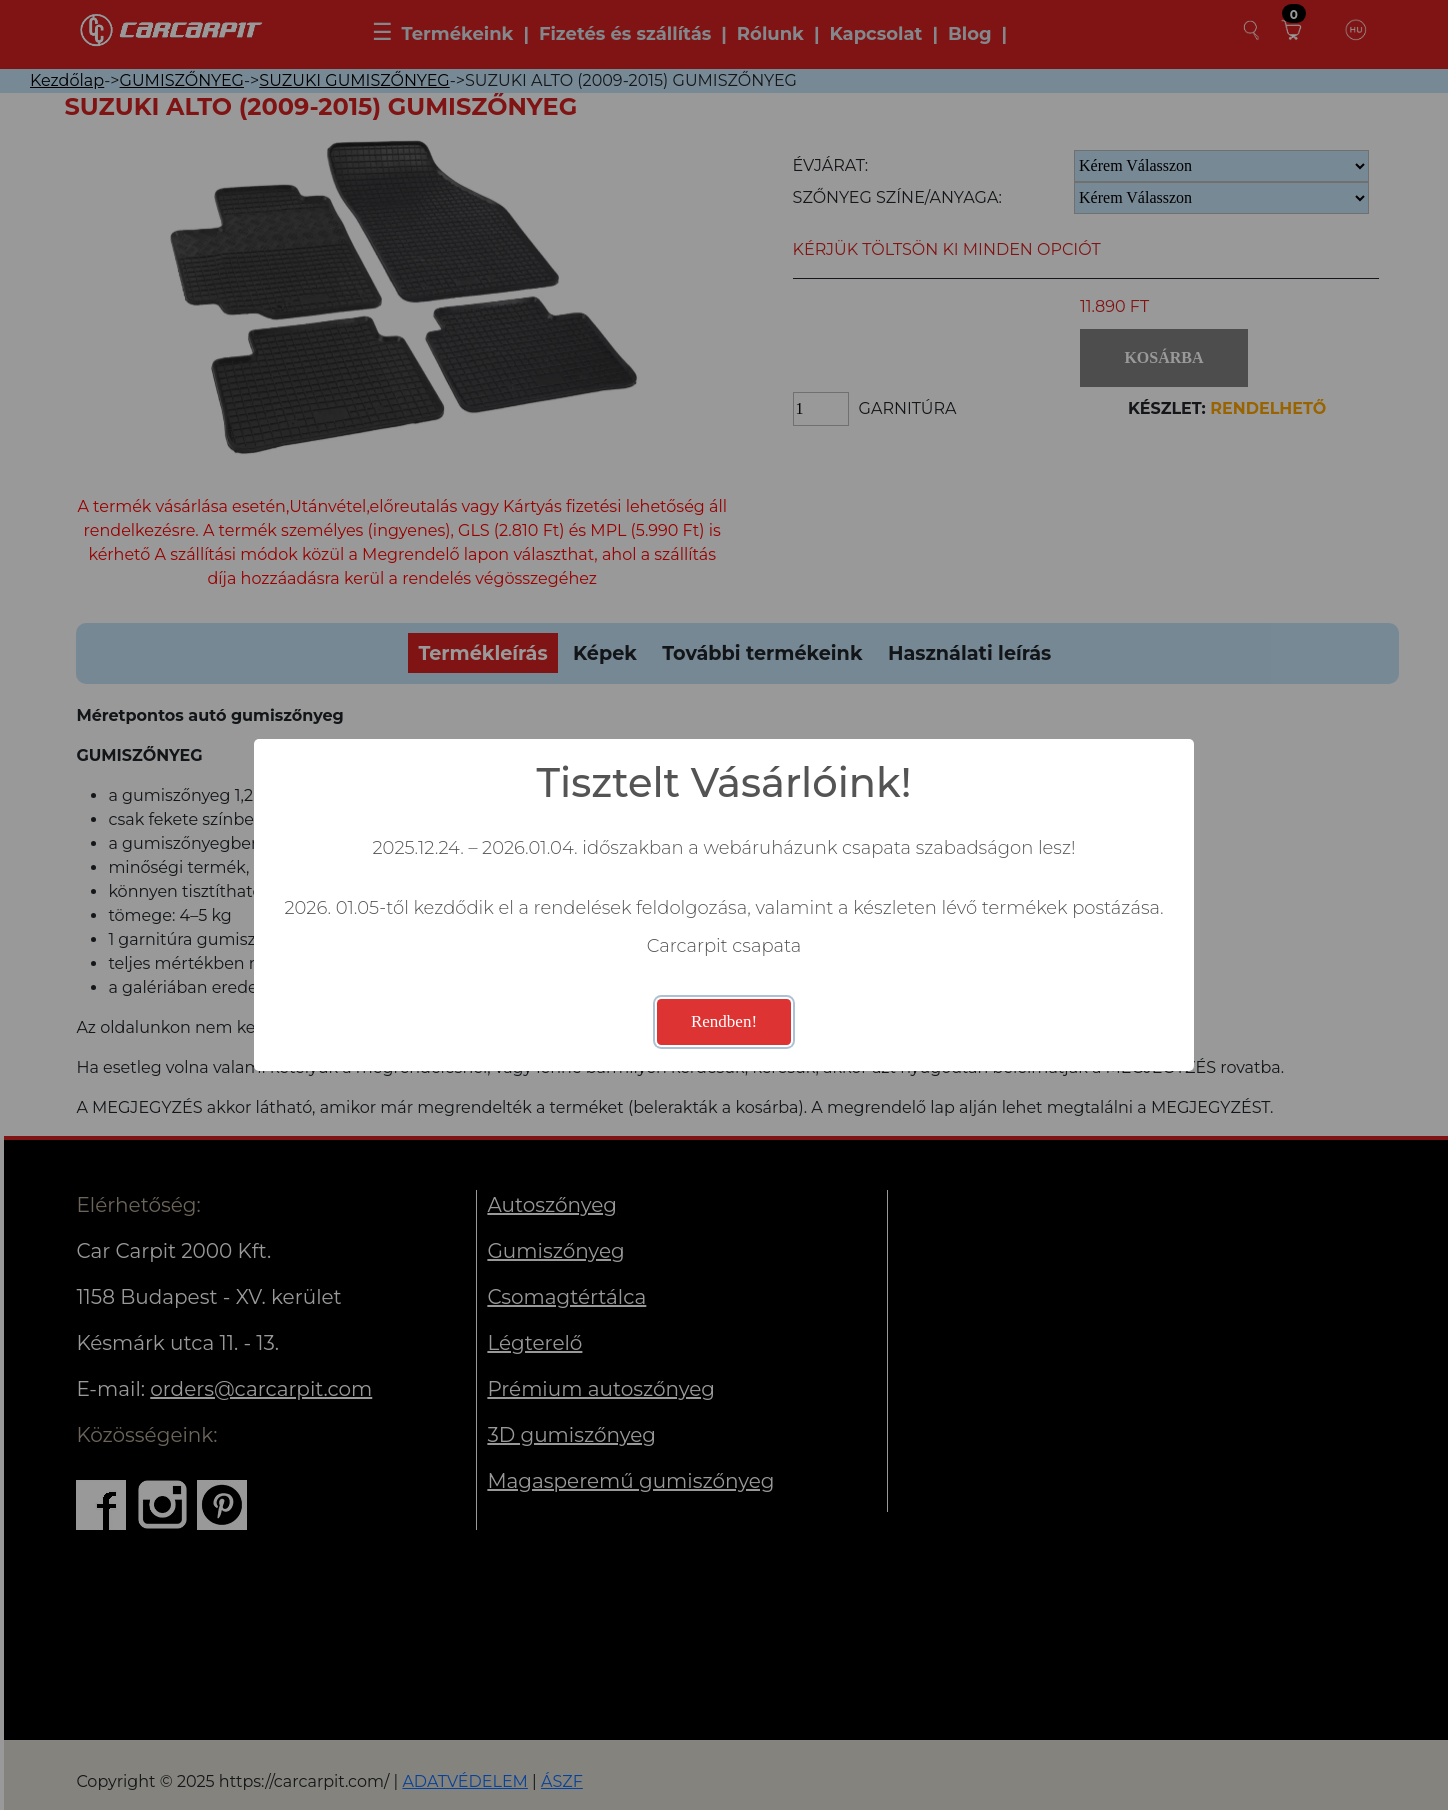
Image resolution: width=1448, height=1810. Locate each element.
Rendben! (724, 1021)
